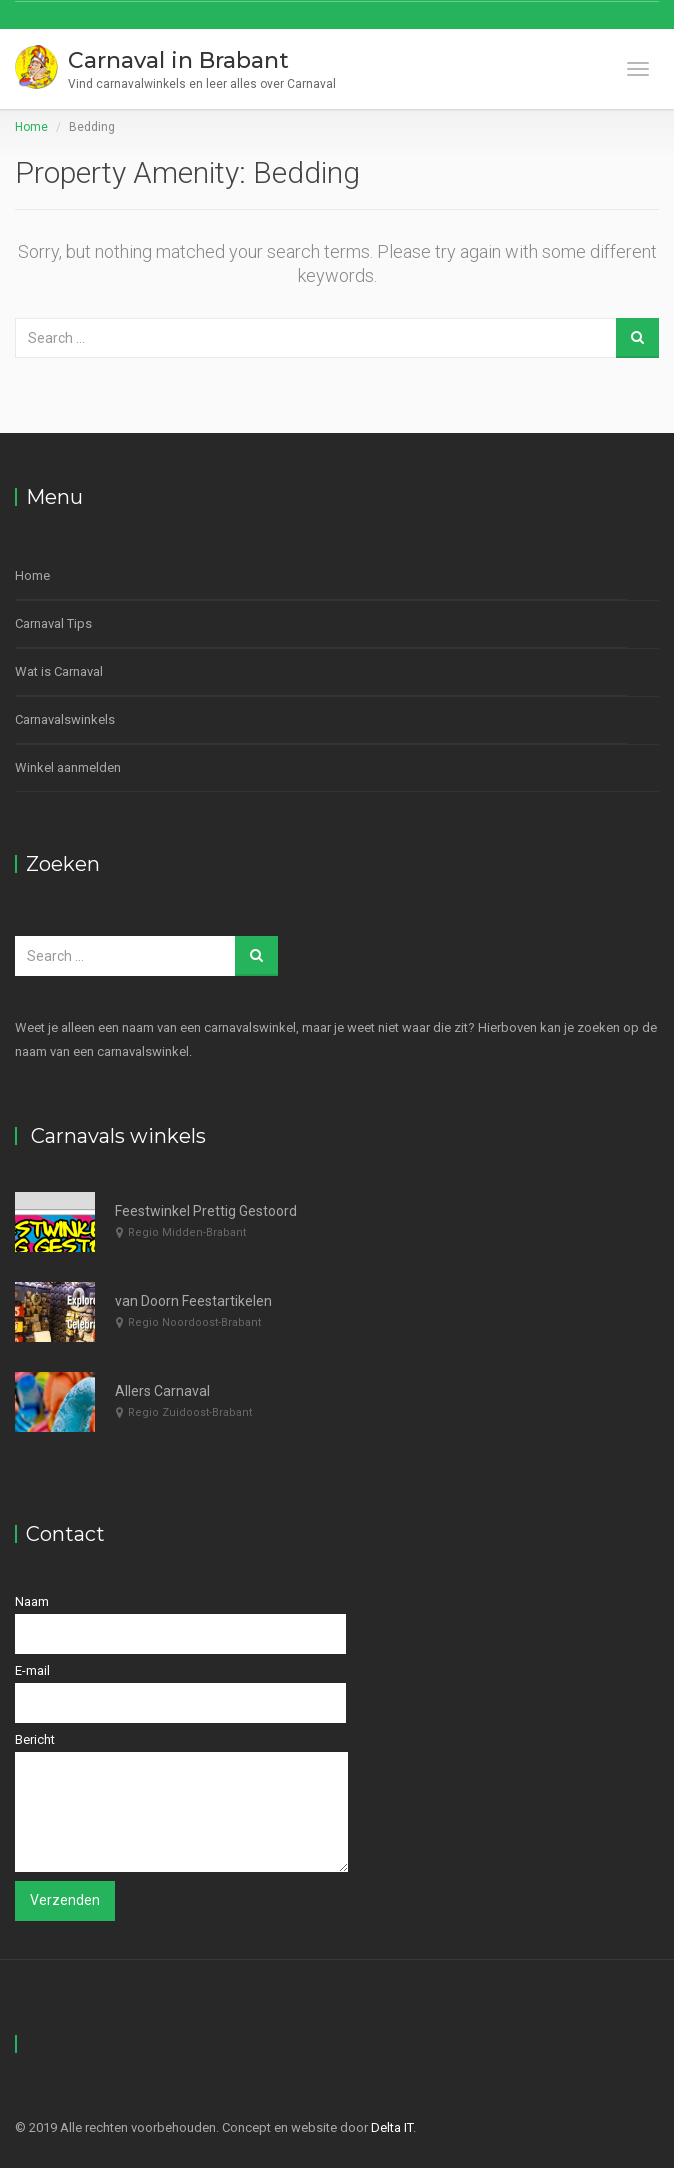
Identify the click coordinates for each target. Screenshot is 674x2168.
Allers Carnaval (162, 1391)
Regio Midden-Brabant (187, 1232)
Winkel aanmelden (68, 767)
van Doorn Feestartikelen (193, 1301)
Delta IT (392, 2127)
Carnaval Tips (53, 623)
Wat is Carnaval (59, 671)
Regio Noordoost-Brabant (194, 1322)
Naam (180, 1624)
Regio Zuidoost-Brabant (190, 1412)
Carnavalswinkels (65, 719)
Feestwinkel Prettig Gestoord (206, 1211)
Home (31, 127)
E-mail (180, 1693)
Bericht (181, 1802)
